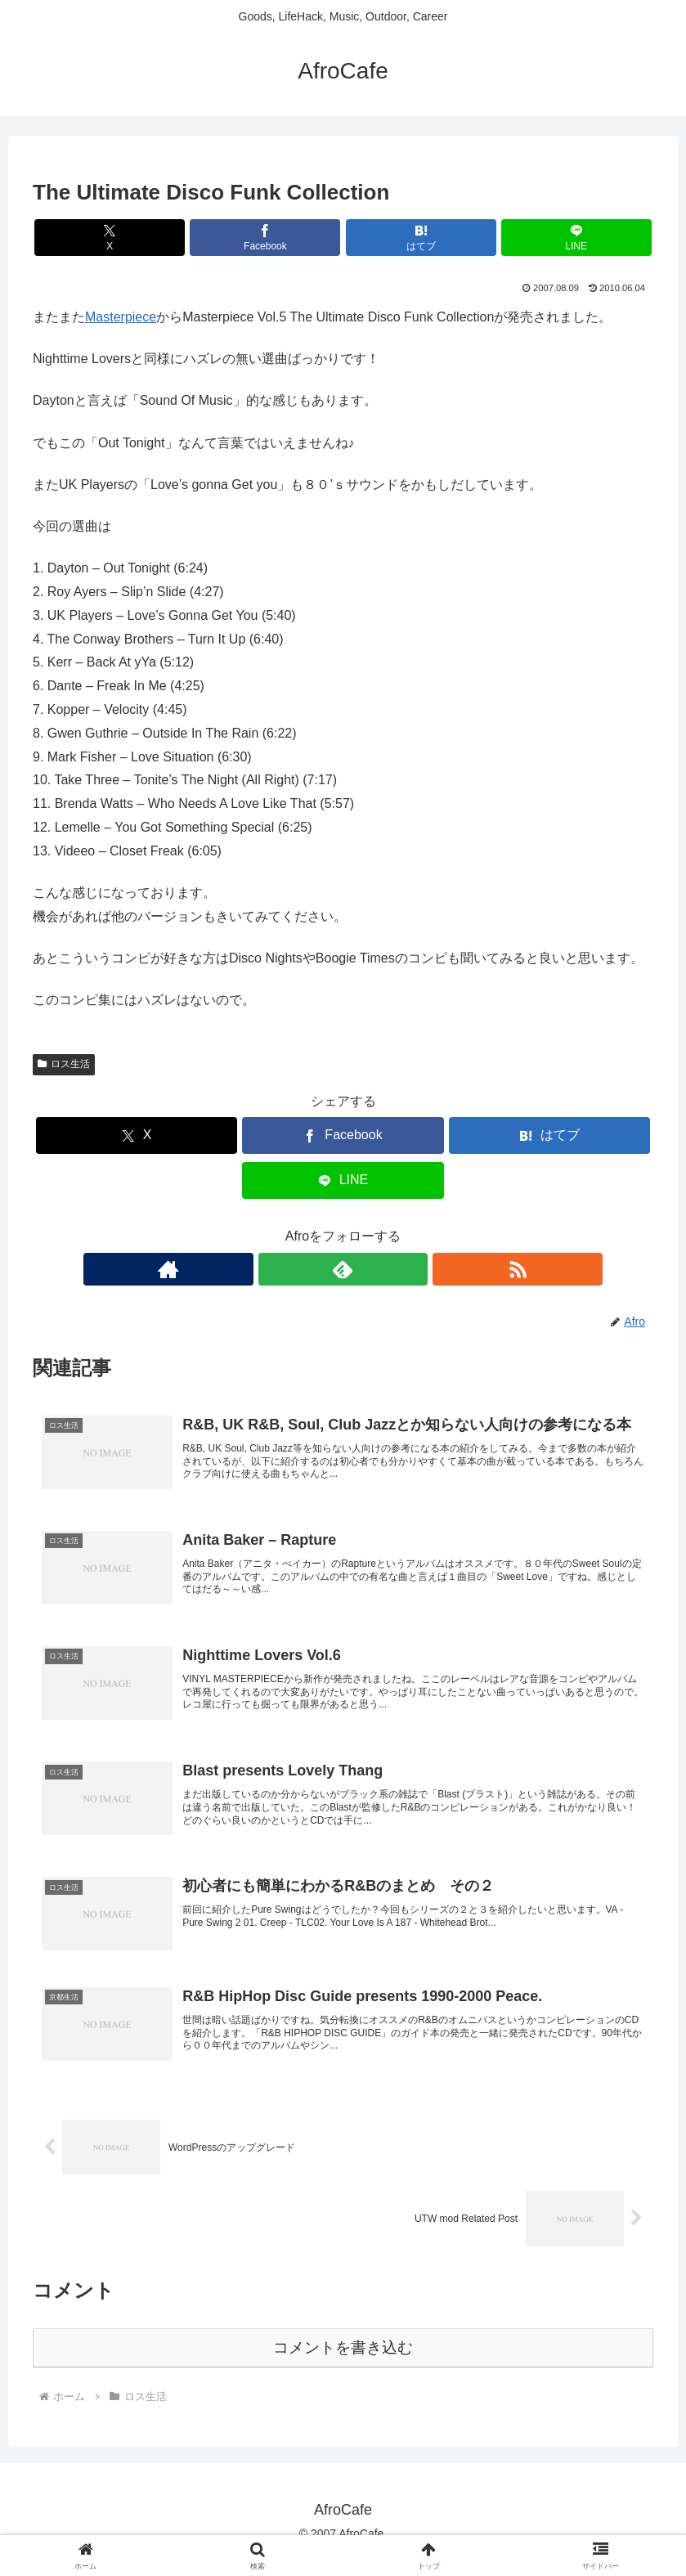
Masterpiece (120, 317)
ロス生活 (64, 1064)
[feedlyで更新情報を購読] (343, 1269)
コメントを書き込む (343, 2366)
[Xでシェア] (186, 237)
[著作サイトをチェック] (305, 1269)
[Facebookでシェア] (290, 237)
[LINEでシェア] (499, 237)
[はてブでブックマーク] (395, 237)
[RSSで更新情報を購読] (381, 1269)
